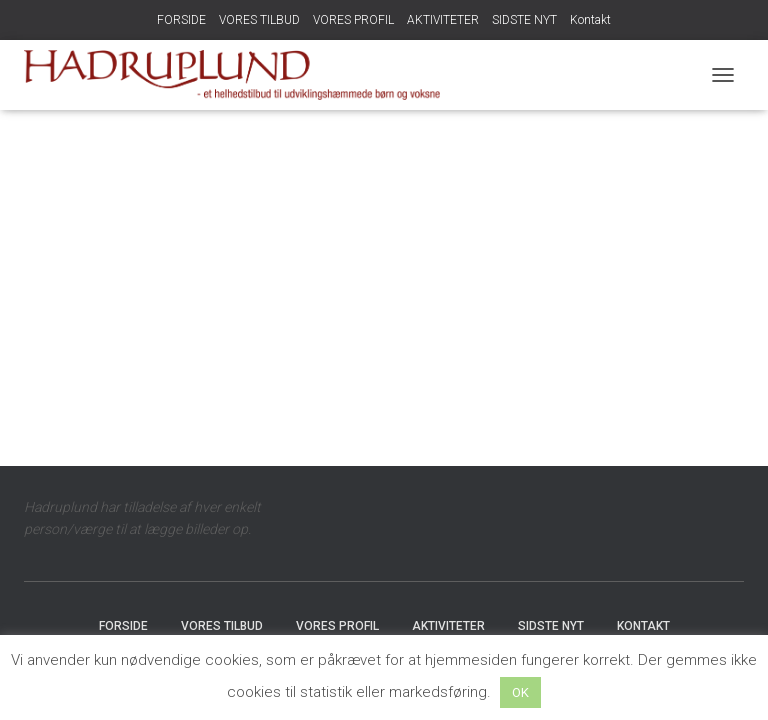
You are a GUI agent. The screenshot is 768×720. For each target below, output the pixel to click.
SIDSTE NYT (524, 20)
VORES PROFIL (353, 20)
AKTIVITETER (443, 20)
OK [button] (520, 692)
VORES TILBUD (259, 20)
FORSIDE (181, 20)
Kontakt (590, 20)
